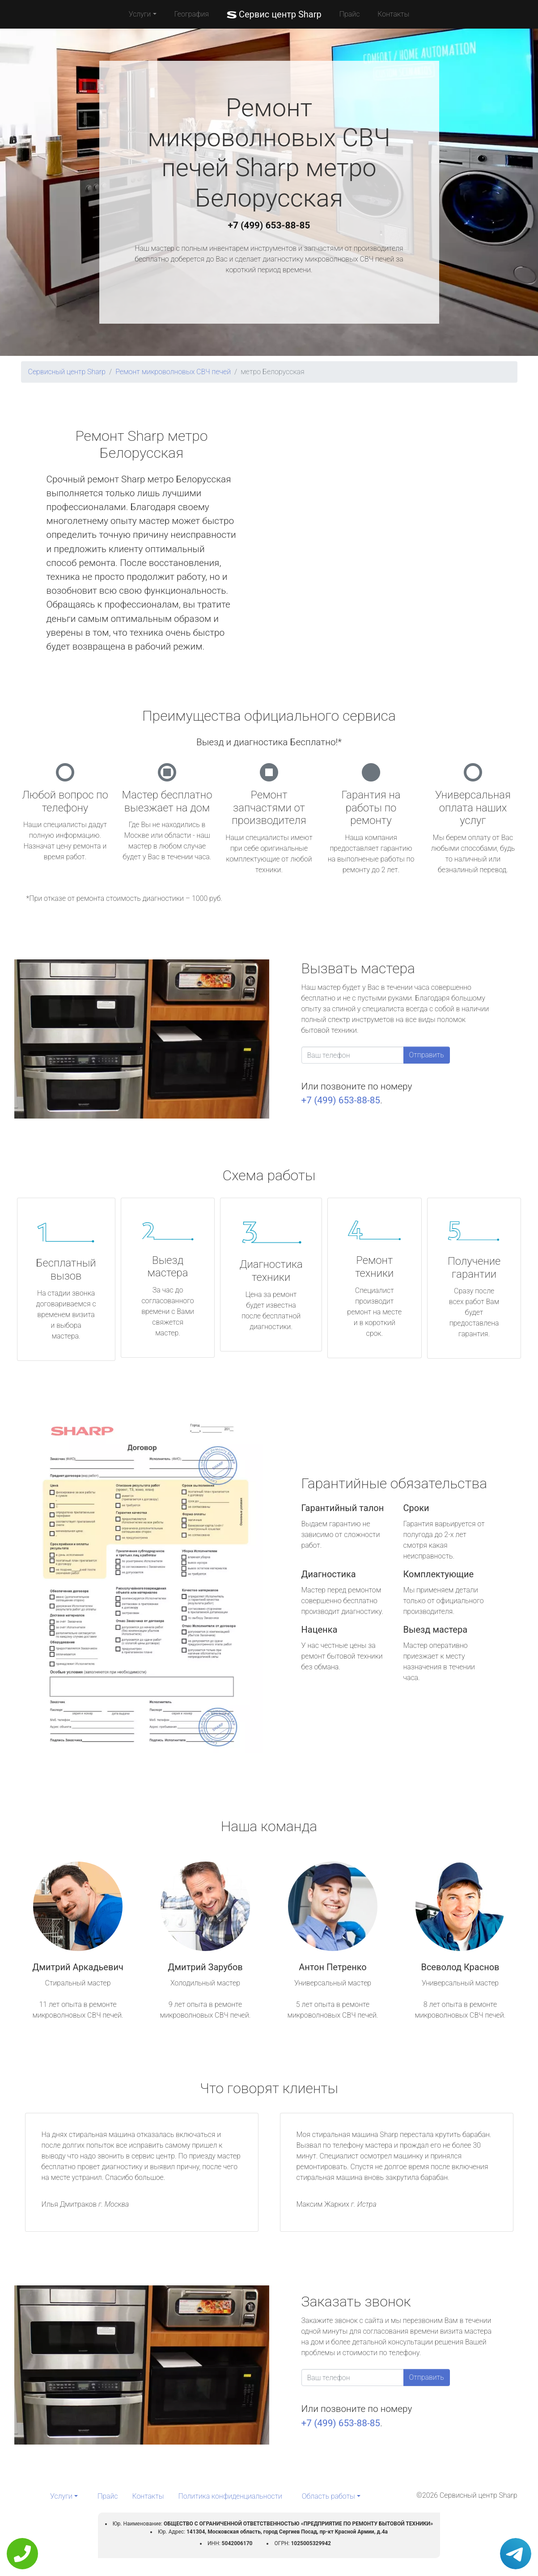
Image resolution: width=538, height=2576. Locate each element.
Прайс (349, 14)
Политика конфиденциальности (230, 2496)
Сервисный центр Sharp (67, 371)
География (191, 14)
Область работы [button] (328, 2496)
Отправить (426, 1055)
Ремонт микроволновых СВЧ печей (173, 371)
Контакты (393, 14)
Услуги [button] (140, 14)
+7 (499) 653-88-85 (269, 225)
